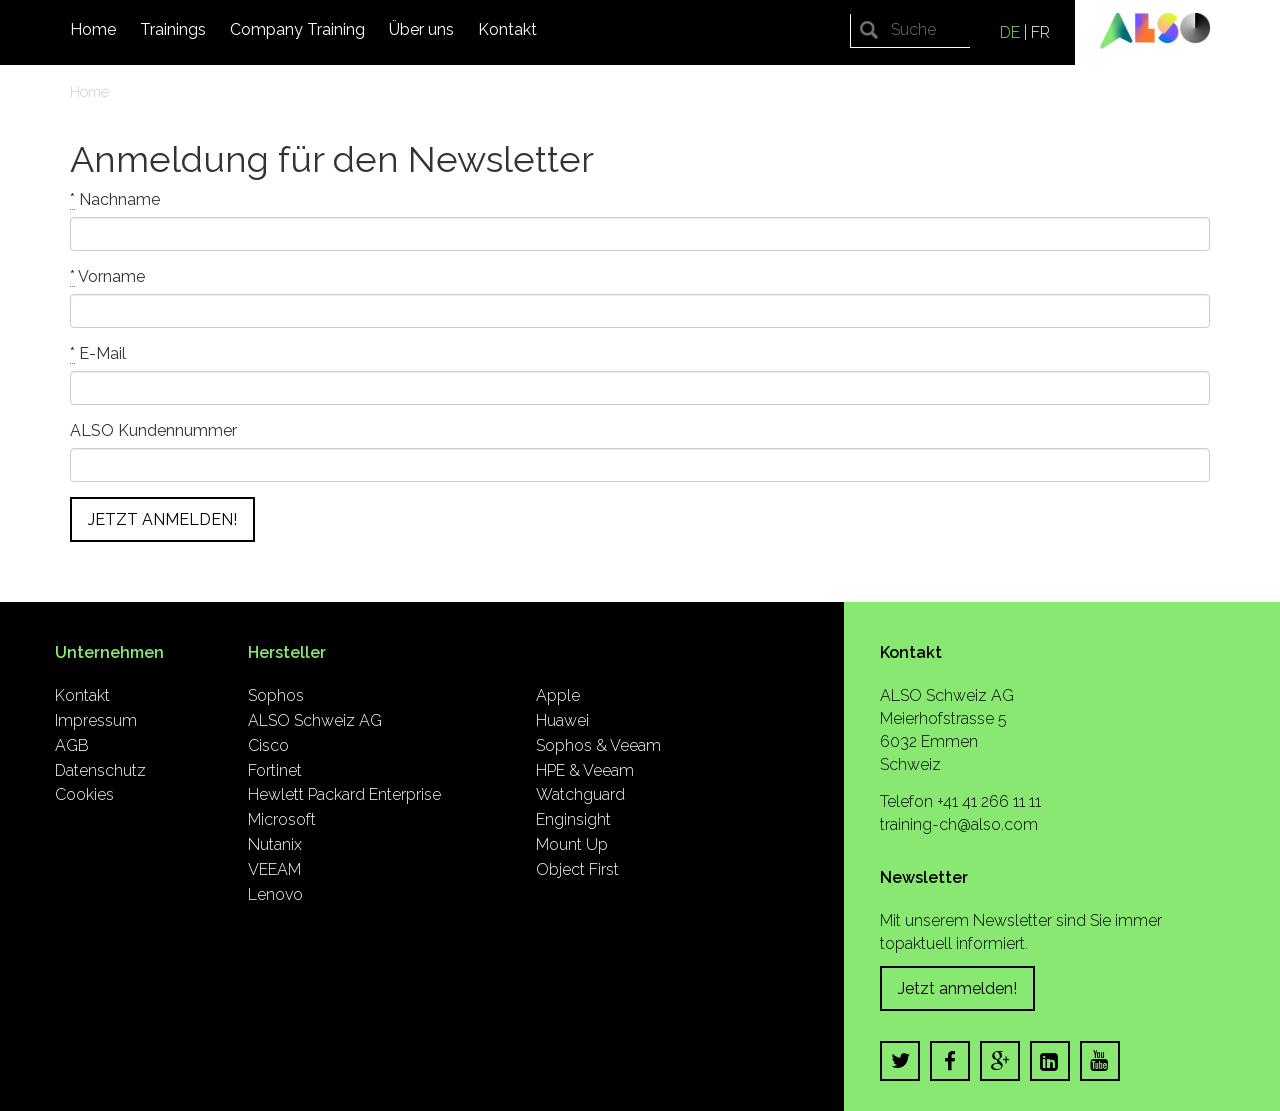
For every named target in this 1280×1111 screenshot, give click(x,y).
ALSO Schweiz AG (315, 720)
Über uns (421, 29)
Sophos (276, 695)
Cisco (268, 745)
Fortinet (275, 770)
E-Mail (98, 354)
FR (1040, 32)
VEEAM (274, 869)
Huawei (562, 720)
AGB (72, 745)
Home (93, 29)
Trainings (173, 29)
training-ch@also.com (959, 824)
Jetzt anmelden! (957, 988)
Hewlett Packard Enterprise (344, 794)
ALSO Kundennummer (153, 430)
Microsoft (282, 819)
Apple (558, 695)
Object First (577, 869)
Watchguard (580, 794)
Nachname (115, 200)
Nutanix (275, 844)
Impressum (96, 720)
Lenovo (275, 894)
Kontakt (507, 29)
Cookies (84, 794)
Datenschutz (100, 770)
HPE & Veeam (585, 770)
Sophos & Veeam (598, 745)
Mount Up (572, 844)
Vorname (107, 277)
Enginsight (573, 819)
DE (1010, 32)
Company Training (297, 29)
